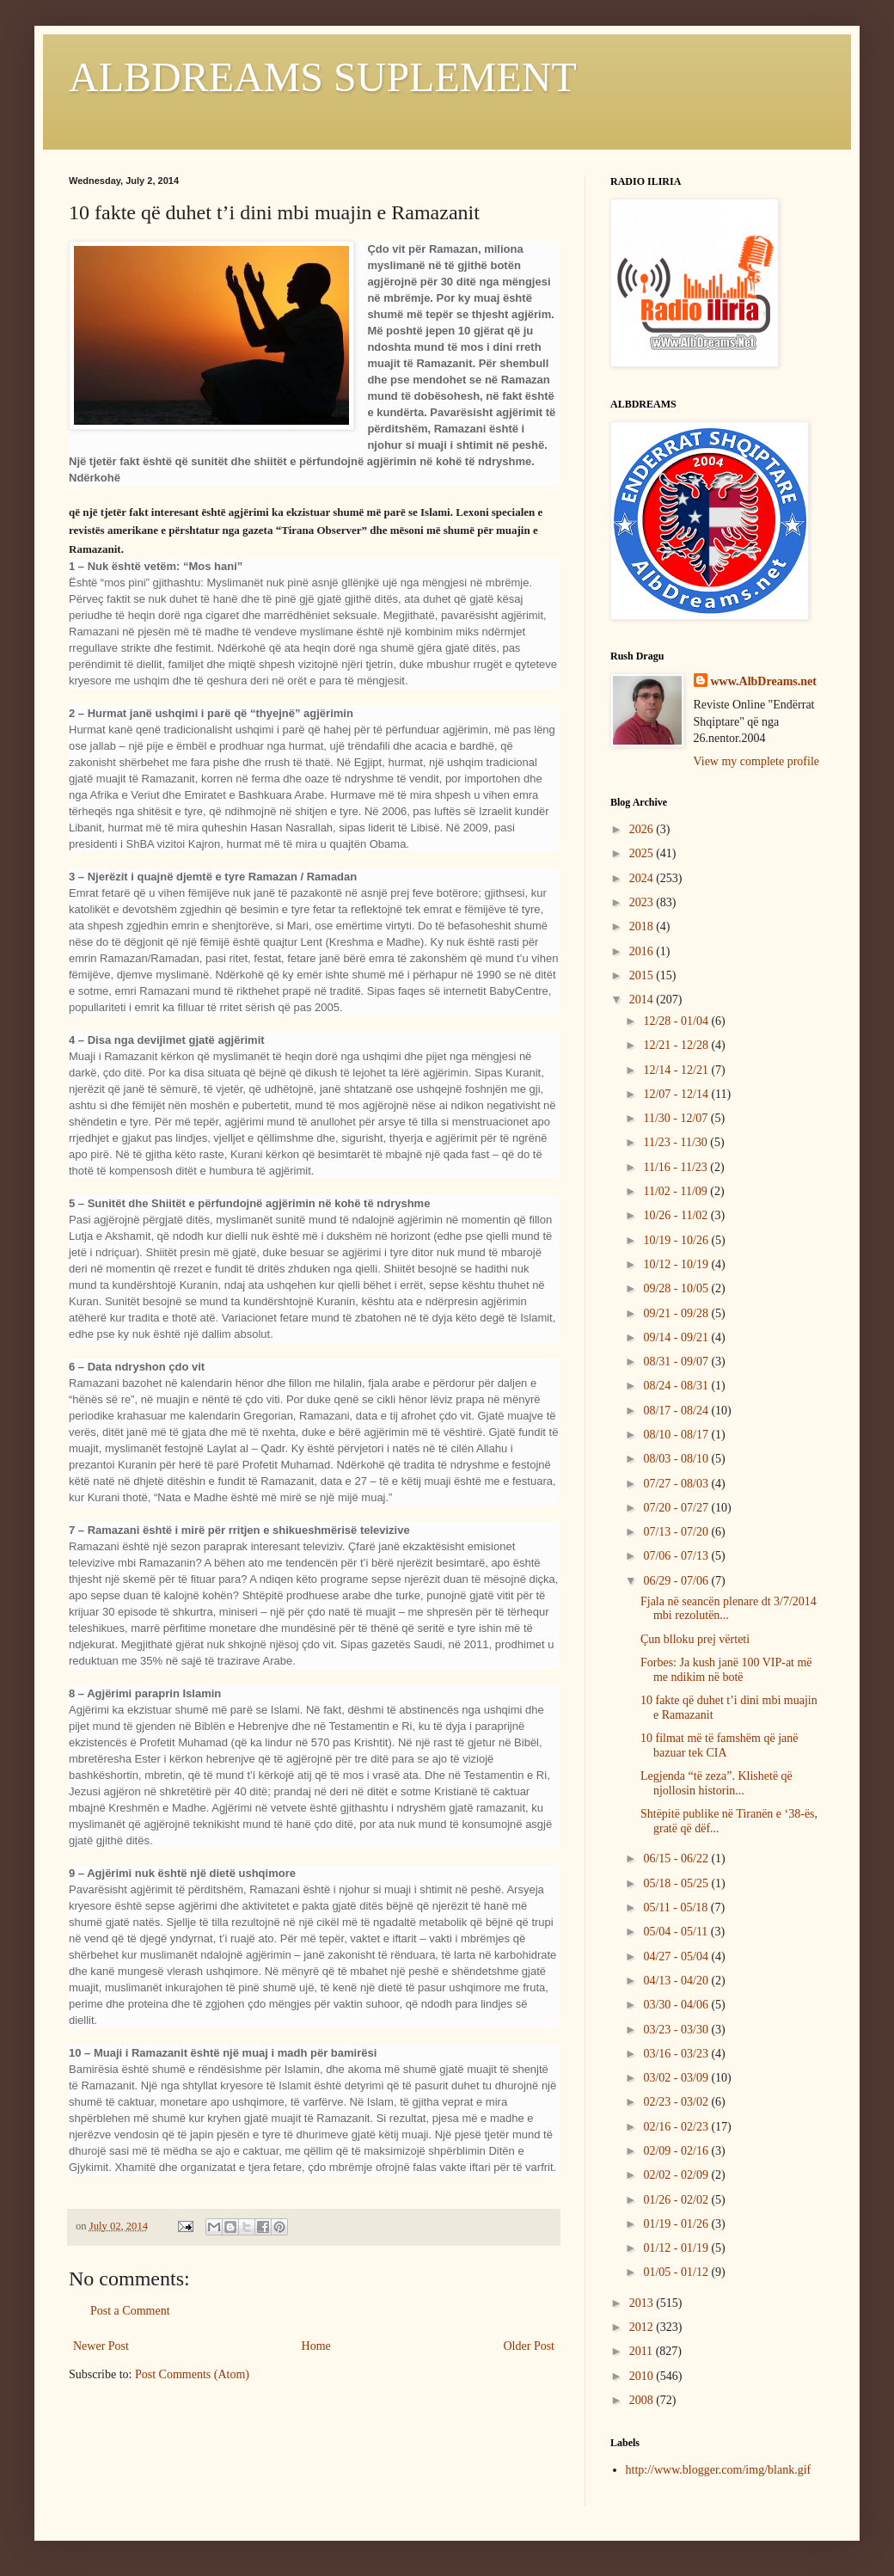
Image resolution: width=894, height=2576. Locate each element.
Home (316, 2346)
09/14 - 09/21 (677, 1337)
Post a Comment (130, 2310)
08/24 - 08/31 (677, 1385)
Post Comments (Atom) (192, 2374)
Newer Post (101, 2346)
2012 (643, 2327)
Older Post (529, 2346)
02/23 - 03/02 (677, 2101)
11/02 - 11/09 (676, 1191)
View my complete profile (757, 761)
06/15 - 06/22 (677, 1858)
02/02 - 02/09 (677, 2174)
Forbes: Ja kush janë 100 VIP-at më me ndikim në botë (726, 1670)
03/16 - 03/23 (677, 2053)
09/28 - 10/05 (677, 1288)
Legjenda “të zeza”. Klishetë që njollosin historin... (716, 1783)
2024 (643, 878)
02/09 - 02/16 (677, 2150)
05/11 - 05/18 (676, 1907)
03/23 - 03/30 (677, 2029)
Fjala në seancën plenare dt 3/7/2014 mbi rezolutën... (728, 1608)
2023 (643, 902)
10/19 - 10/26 (677, 1240)
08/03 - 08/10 (677, 1458)
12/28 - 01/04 (677, 1021)
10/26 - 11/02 (676, 1215)
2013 (643, 2303)
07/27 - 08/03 (677, 1483)
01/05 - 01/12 (677, 2272)
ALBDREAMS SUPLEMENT (323, 77)
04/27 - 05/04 (677, 1956)
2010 (643, 2376)
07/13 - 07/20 (677, 1531)
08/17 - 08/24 (677, 1410)
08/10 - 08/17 (677, 1434)
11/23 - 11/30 (676, 1142)
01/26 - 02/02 (677, 2199)
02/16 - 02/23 (677, 2126)
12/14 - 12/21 (677, 1070)
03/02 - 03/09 (677, 2077)
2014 (643, 999)
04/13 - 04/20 (677, 1980)
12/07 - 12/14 (677, 1094)
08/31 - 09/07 (677, 1361)
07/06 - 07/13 (677, 1555)
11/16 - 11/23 (676, 1167)
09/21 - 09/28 (677, 1313)
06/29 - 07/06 (677, 1580)
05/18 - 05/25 (677, 1883)
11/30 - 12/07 (676, 1118)
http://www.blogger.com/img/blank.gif (718, 2469)
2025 (643, 853)
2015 (643, 975)
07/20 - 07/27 (677, 1507)
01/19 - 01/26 (677, 2223)
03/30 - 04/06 (677, 2004)
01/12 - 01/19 (677, 2248)
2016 (643, 951)
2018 (643, 926)
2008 (643, 2400)
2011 (642, 2351)
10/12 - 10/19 (677, 1264)
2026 (643, 829)
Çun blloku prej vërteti (695, 1639)
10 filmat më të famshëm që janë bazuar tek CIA (719, 1745)
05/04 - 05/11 (676, 1931)
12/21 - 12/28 (677, 1045)
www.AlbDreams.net (764, 681)
